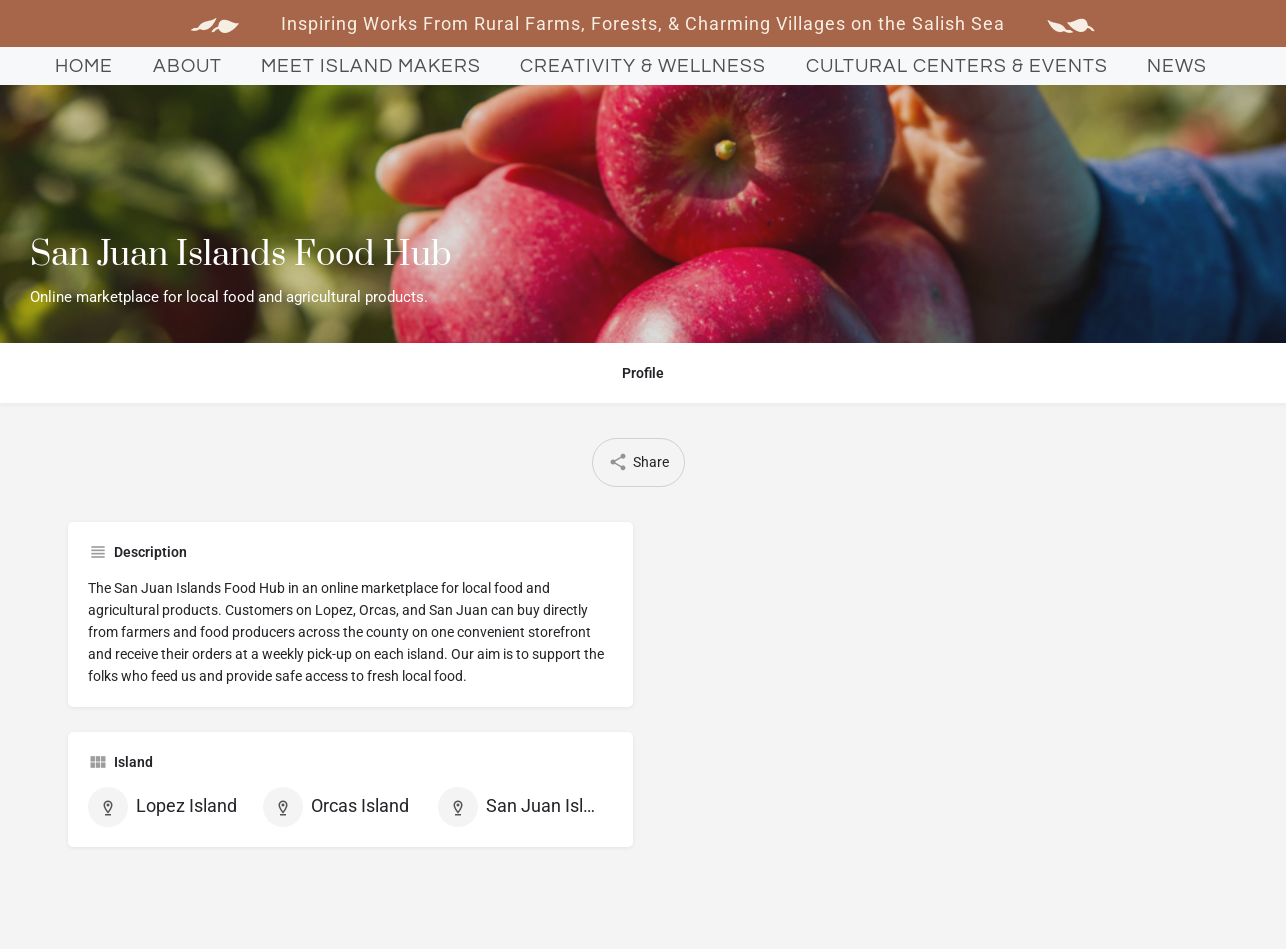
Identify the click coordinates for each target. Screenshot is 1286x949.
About (187, 66)
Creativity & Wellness (643, 66)
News (1177, 66)
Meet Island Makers (371, 66)
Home (84, 66)
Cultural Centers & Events (957, 66)
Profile (643, 373)
